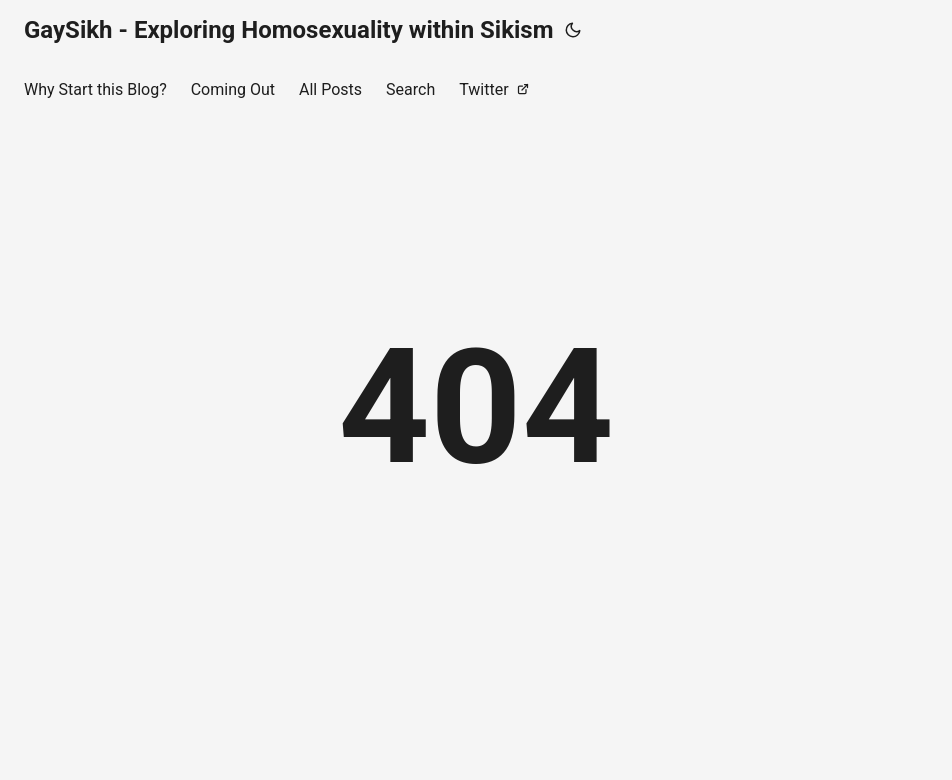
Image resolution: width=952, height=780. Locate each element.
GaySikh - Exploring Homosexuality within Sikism (288, 30)
